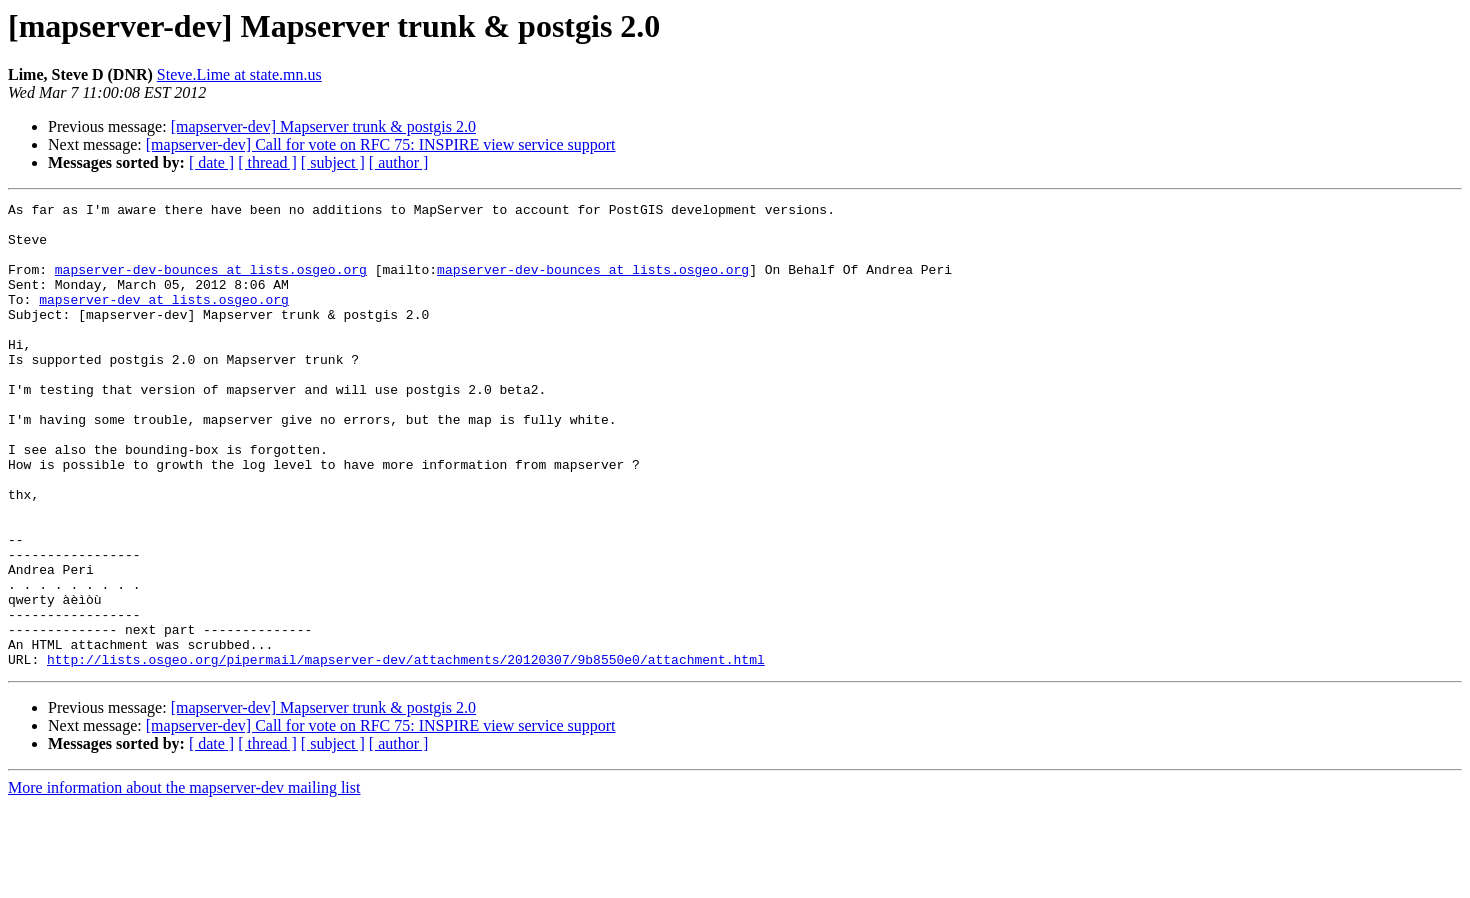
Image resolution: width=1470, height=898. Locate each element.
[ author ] (399, 162)
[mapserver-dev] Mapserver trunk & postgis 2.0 (323, 126)
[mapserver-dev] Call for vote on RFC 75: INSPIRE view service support (381, 144)
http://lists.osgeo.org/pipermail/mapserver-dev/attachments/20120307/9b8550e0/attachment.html (406, 752)
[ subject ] (333, 162)
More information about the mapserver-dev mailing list (184, 880)
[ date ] (211, 162)
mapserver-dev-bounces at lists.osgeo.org (211, 284)
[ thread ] (267, 162)
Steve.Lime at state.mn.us (239, 74)
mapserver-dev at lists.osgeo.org (164, 320)
